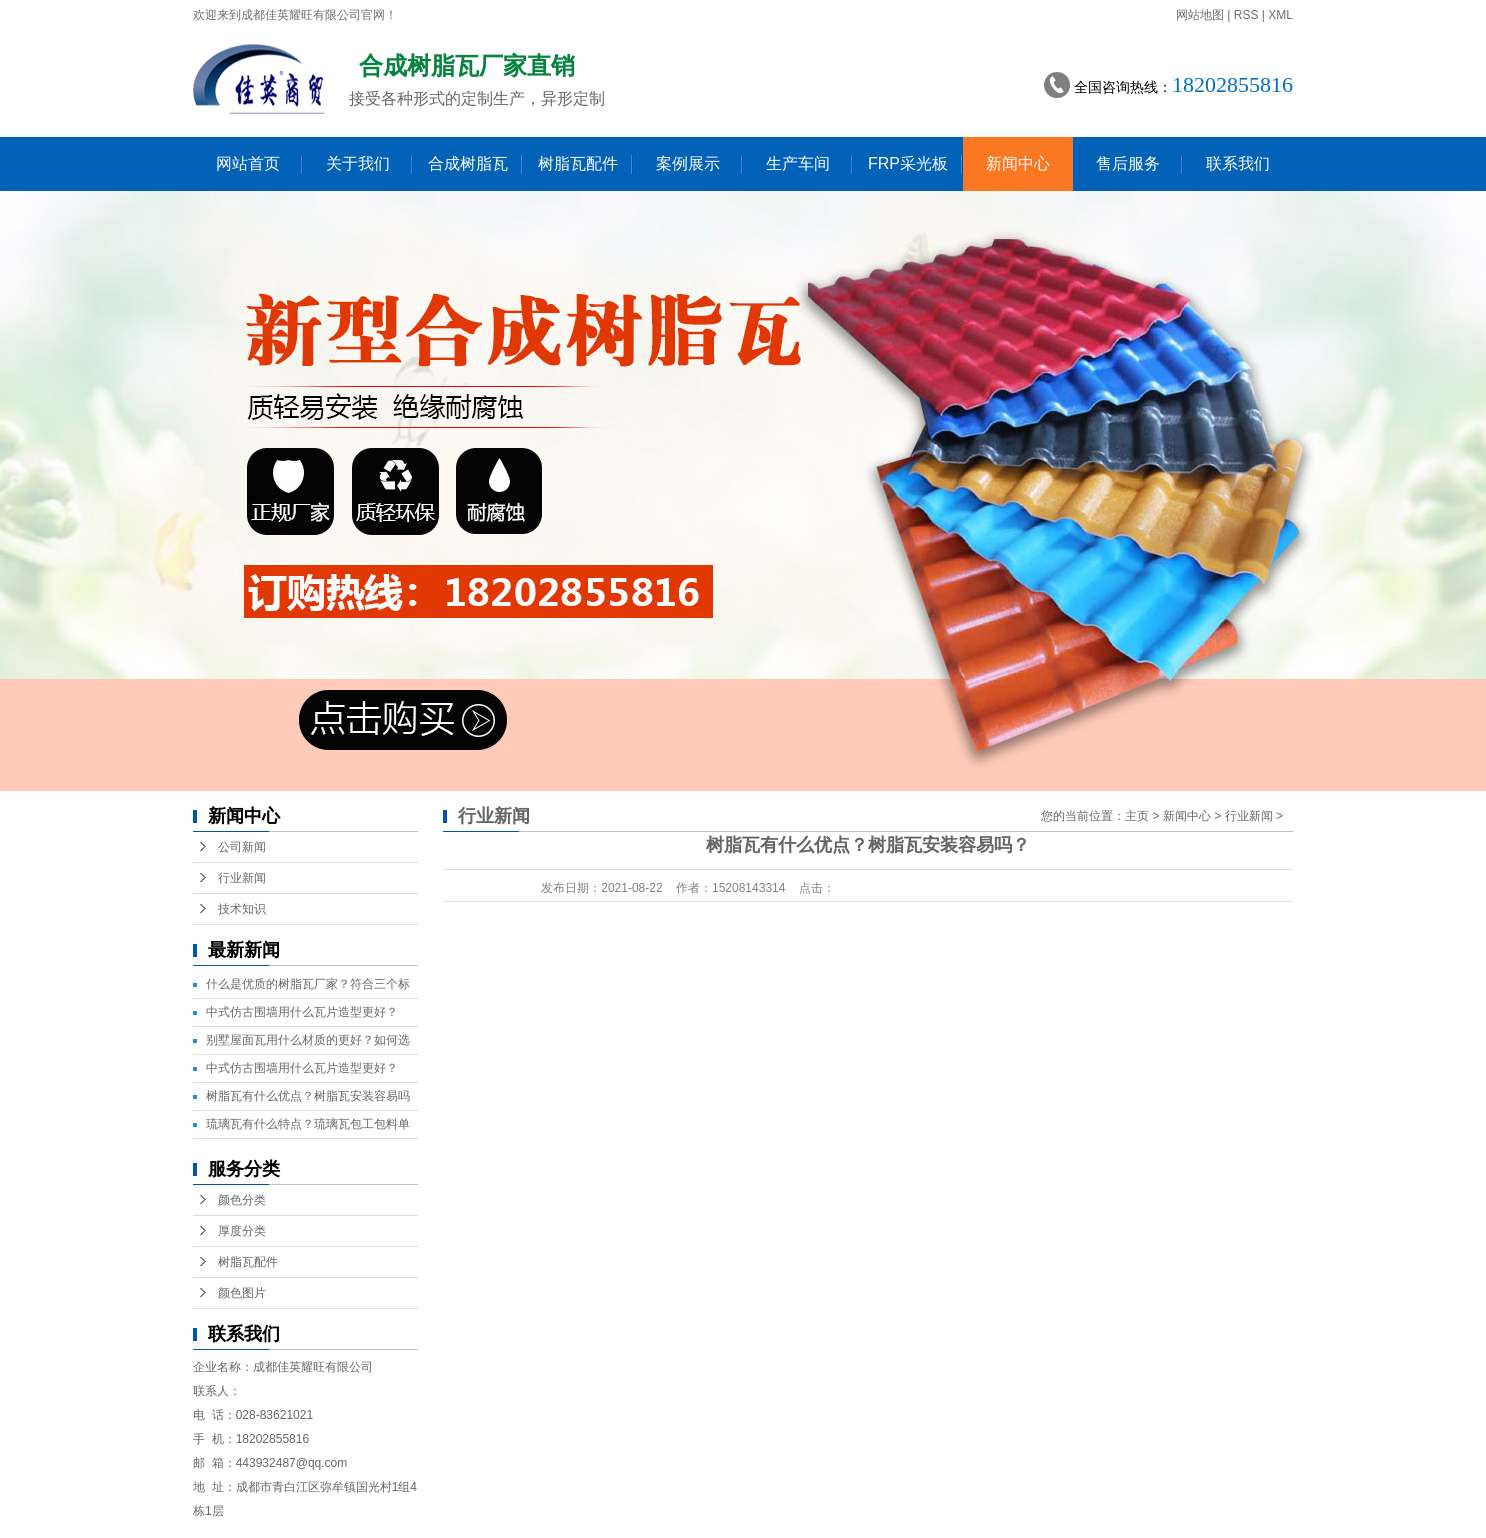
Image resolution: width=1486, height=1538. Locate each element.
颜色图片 (242, 1293)
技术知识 (242, 909)
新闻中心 (1018, 163)
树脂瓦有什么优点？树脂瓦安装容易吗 (308, 1096)
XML (1280, 15)
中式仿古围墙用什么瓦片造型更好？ (302, 1012)
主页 (1137, 816)
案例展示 (688, 163)
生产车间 (798, 163)
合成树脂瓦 (468, 163)
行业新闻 (242, 878)
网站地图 (1200, 15)
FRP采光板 (908, 163)
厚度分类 (242, 1231)
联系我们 (1238, 163)
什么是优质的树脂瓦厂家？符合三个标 (308, 984)
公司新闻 (242, 847)
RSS (1246, 15)
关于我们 (358, 163)
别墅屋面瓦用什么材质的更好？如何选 (308, 1040)
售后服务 (1128, 163)
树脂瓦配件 (578, 163)
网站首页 (248, 163)
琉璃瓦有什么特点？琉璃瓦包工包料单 (308, 1124)
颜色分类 (242, 1200)
